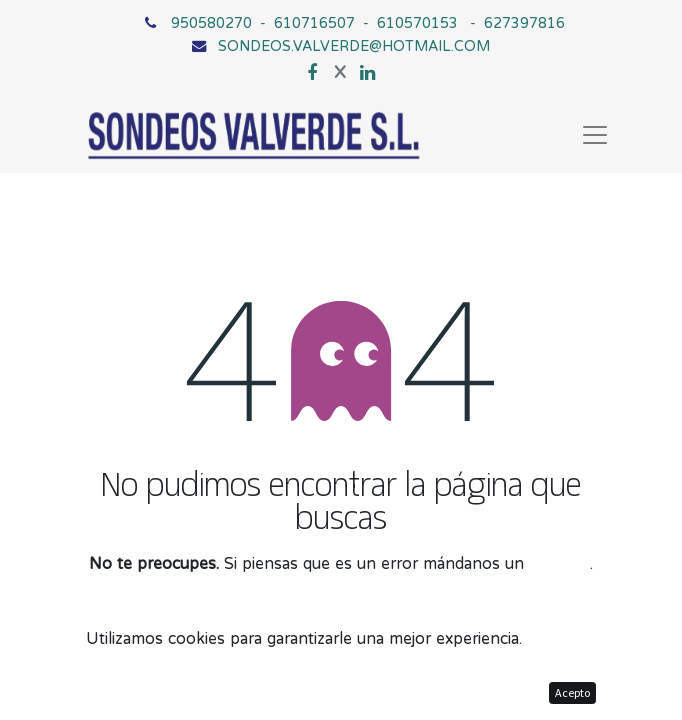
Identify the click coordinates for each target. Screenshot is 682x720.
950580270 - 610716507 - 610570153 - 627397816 (368, 22)
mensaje (559, 563)
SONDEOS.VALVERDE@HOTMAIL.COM (354, 45)
